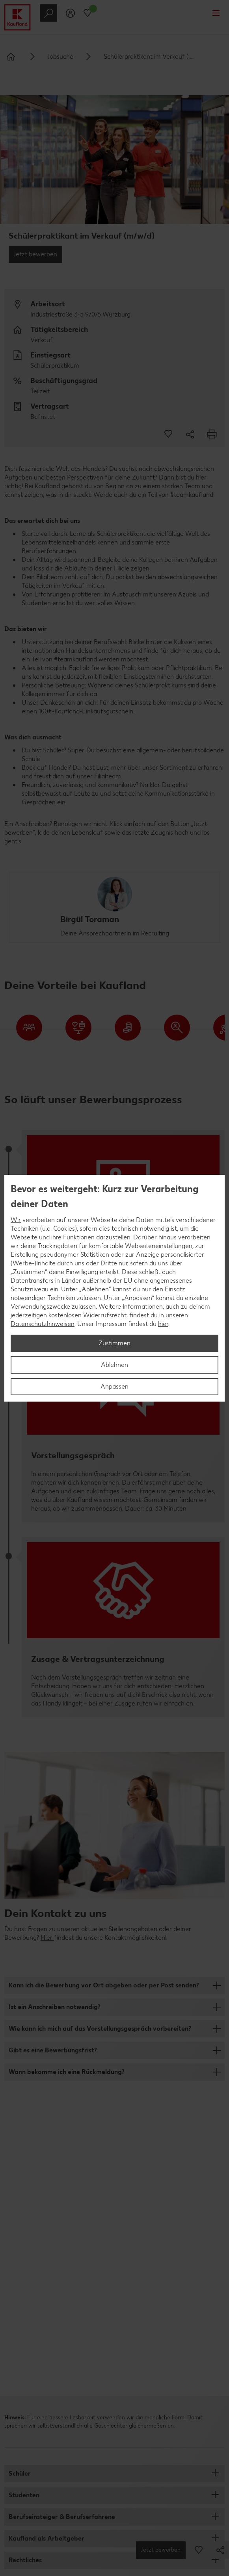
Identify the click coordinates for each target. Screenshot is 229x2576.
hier (163, 1324)
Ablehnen (114, 1365)
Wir (16, 1220)
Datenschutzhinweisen (42, 1324)
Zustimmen (114, 1343)
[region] (114, 1288)
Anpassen (114, 1386)
